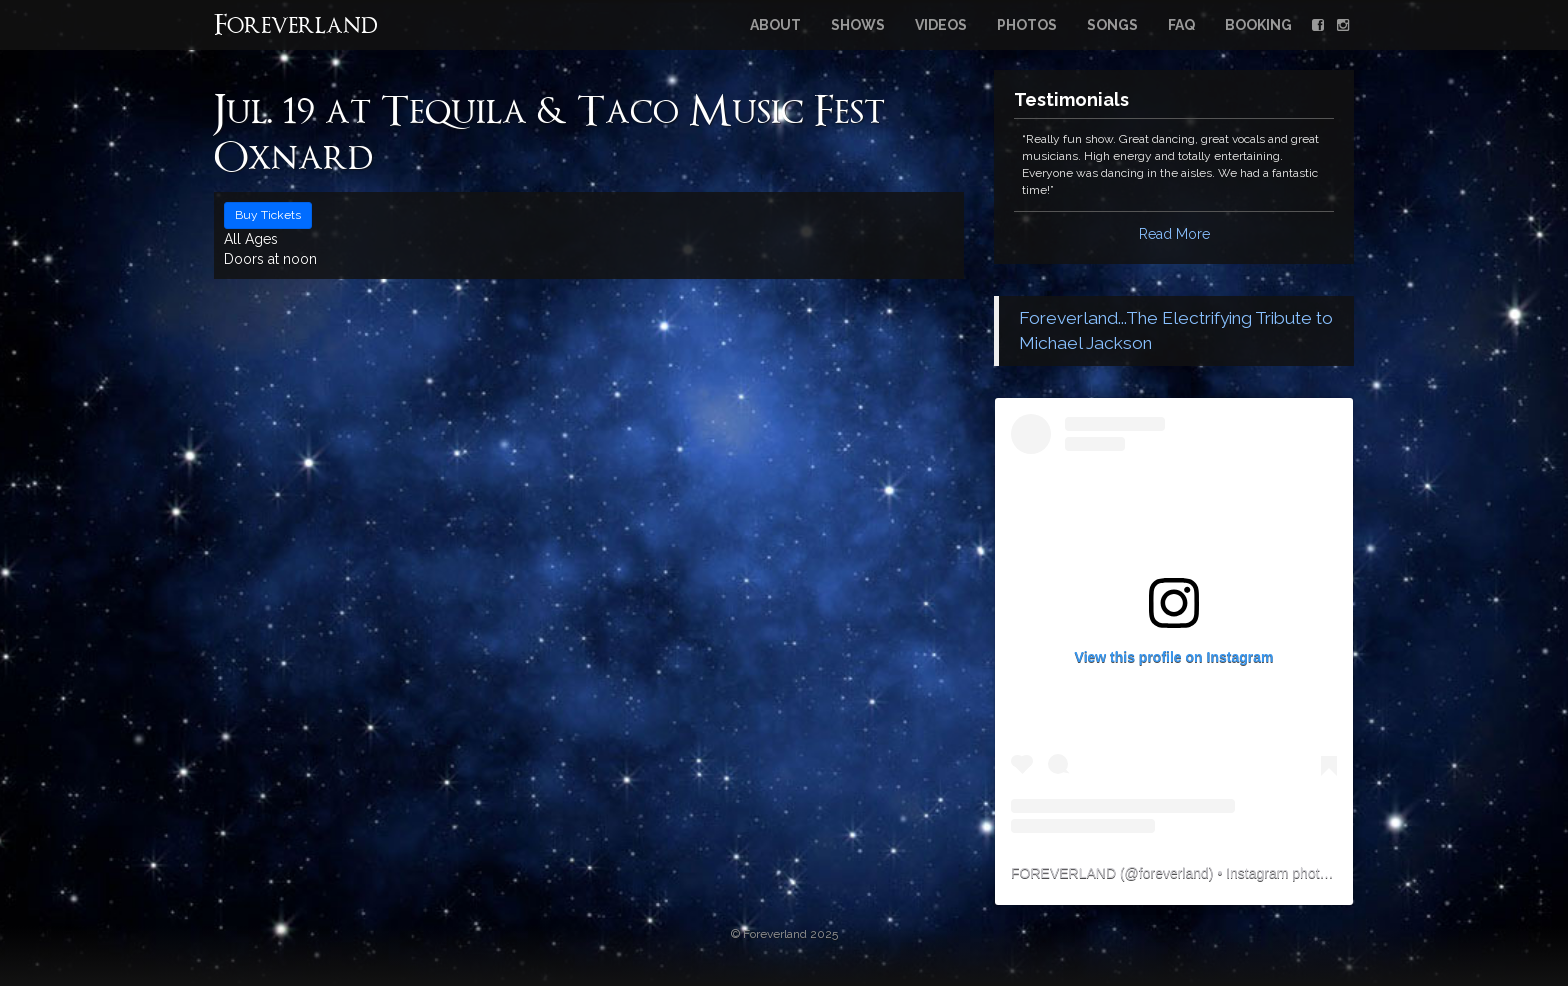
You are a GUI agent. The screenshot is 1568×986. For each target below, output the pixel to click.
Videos (941, 25)
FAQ (1181, 25)
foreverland (1174, 873)
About (775, 25)
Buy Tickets (268, 215)
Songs (1112, 25)
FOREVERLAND (1063, 873)
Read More (1174, 234)
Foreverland (296, 27)
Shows (858, 25)
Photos (1027, 25)
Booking (1258, 25)
